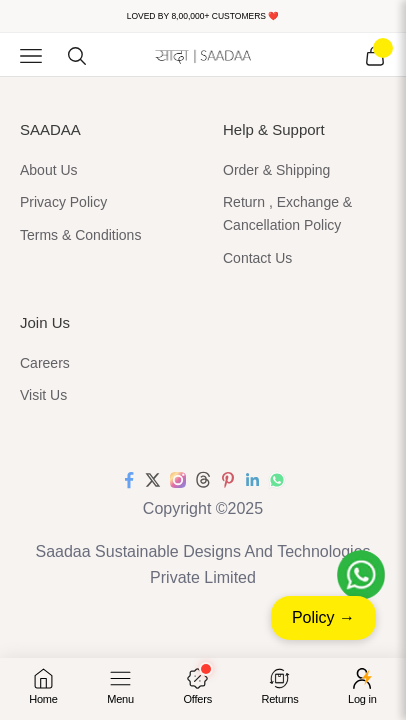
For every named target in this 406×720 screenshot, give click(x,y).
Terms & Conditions (80, 235)
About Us (49, 170)
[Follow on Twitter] (153, 480)
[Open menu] (120, 687)
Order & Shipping (276, 170)
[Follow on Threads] (203, 480)
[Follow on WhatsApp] (277, 480)
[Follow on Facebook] (129, 480)
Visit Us (43, 395)
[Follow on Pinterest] (228, 480)
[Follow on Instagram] (178, 480)
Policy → (323, 617)
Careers (45, 363)
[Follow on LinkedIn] (253, 480)
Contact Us (257, 258)
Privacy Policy (63, 202)
